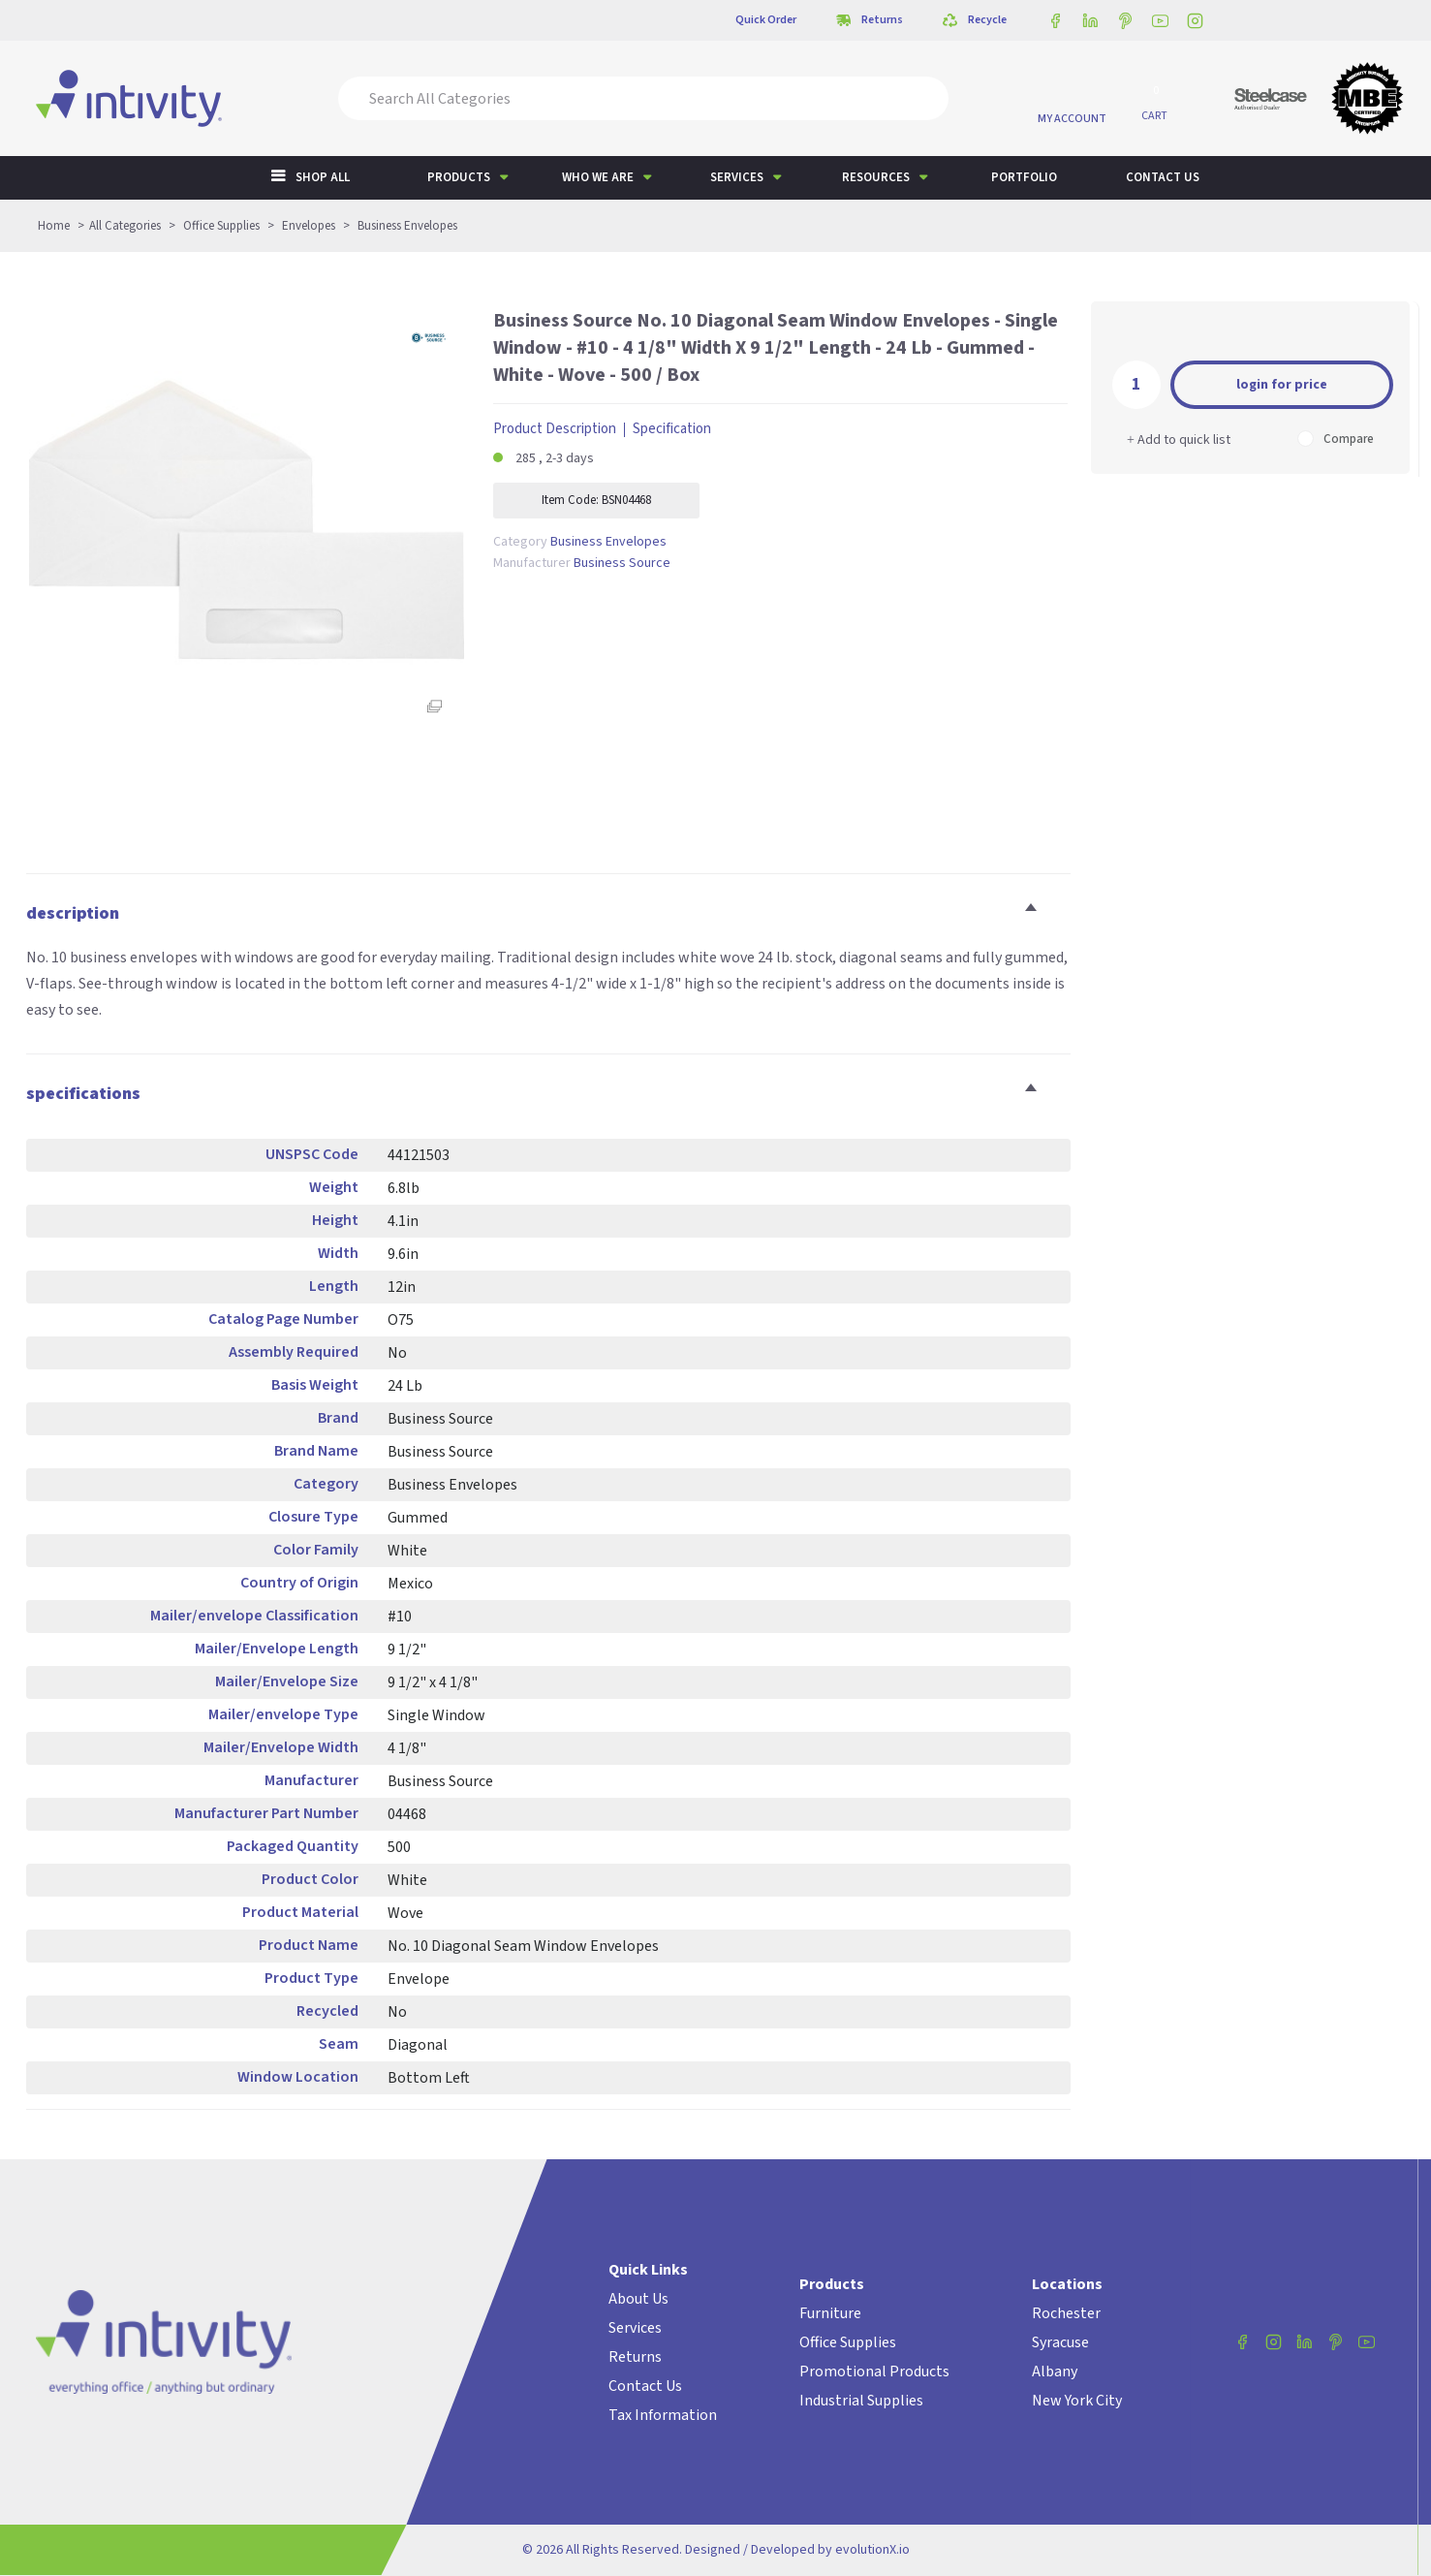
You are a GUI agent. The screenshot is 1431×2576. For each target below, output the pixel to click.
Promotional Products (874, 2371)
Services (736, 177)
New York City (1077, 2400)
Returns (635, 2357)
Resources (876, 177)
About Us (638, 2298)
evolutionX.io (872, 2550)
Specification (672, 429)
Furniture (830, 2313)
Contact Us (645, 2386)
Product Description (554, 429)
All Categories (125, 226)
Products (458, 177)
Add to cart (1281, 383)
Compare (1336, 439)
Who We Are (598, 177)
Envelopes (308, 226)
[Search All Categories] (643, 98)
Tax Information (662, 2415)
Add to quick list (1178, 440)
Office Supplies (221, 226)
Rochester (1066, 2313)
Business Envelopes (407, 226)
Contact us (1162, 177)
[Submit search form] (920, 98)
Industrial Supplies (861, 2400)
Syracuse (1060, 2342)
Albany (1054, 2371)
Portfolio (1024, 177)
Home (54, 226)
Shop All (323, 177)
